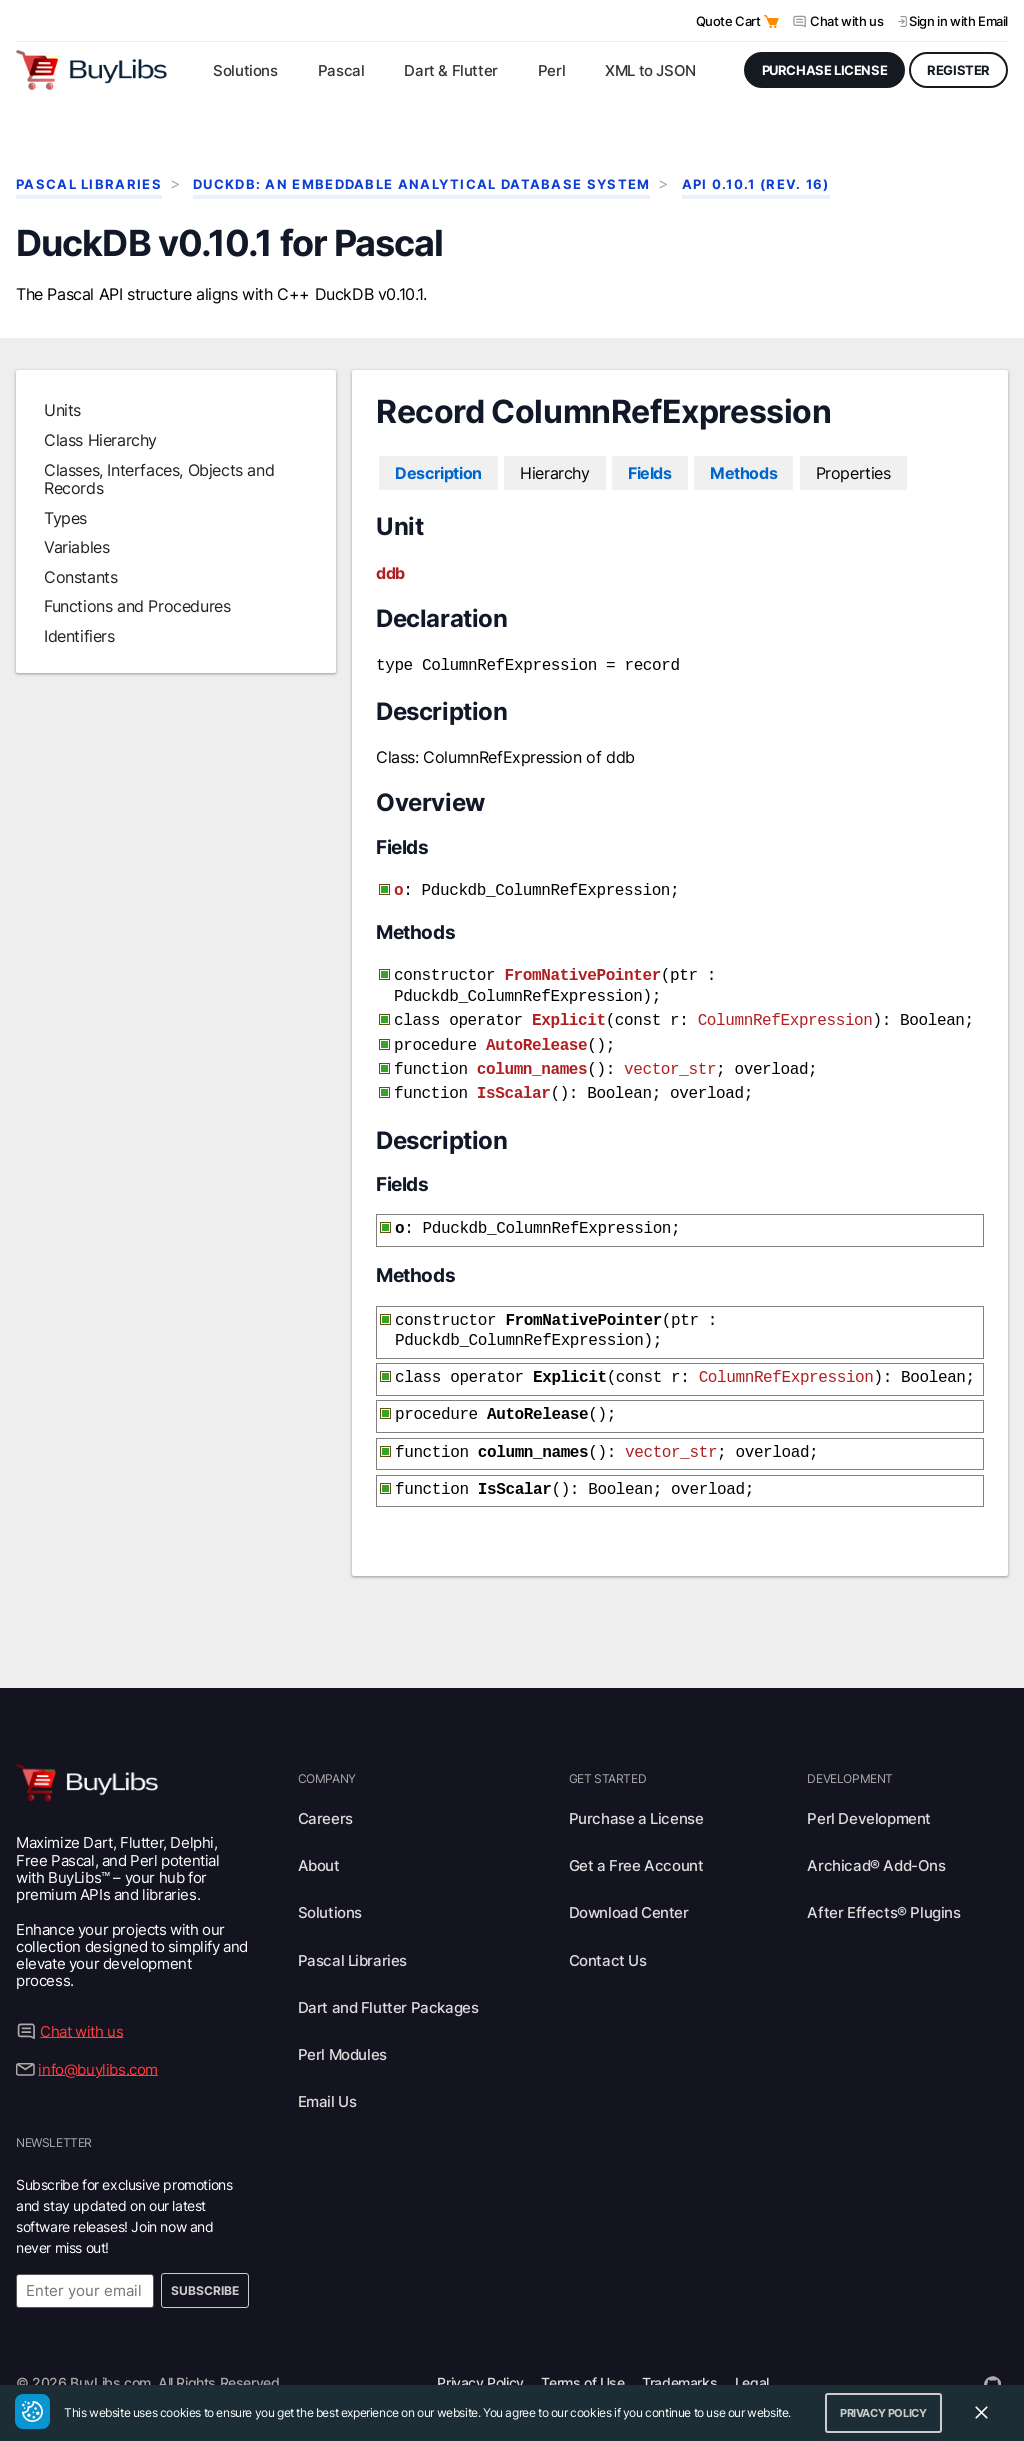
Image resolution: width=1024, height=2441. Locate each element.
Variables (76, 547)
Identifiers (79, 636)
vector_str (670, 1056)
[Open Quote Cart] (771, 21)
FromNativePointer (582, 970)
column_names (532, 1056)
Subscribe (205, 2260)
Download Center (629, 1882)
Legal (752, 2352)
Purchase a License (636, 1788)
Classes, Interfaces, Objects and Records (159, 479)
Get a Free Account (636, 1835)
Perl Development (869, 1788)
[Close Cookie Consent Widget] (981, 2413)
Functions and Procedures (137, 606)
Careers (325, 1788)
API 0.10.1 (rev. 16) (756, 184)
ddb (390, 573)
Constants (80, 577)
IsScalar (514, 1078)
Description (438, 473)
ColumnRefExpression (785, 1011)
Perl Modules (342, 2024)
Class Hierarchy (100, 440)
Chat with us (846, 21)
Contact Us (608, 1930)
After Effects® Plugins (883, 1882)
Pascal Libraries (89, 184)
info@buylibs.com (98, 2038)
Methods (743, 473)
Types (65, 518)
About (319, 1835)
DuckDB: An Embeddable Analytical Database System (421, 184)
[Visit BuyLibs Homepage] (91, 70)
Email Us (327, 2071)
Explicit (569, 1011)
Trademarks (679, 2352)
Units (62, 410)
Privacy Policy (480, 2352)
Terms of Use (582, 2352)
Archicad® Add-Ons (876, 1835)
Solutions (330, 1882)
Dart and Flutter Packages (388, 1977)
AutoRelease (536, 1034)
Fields (650, 473)
